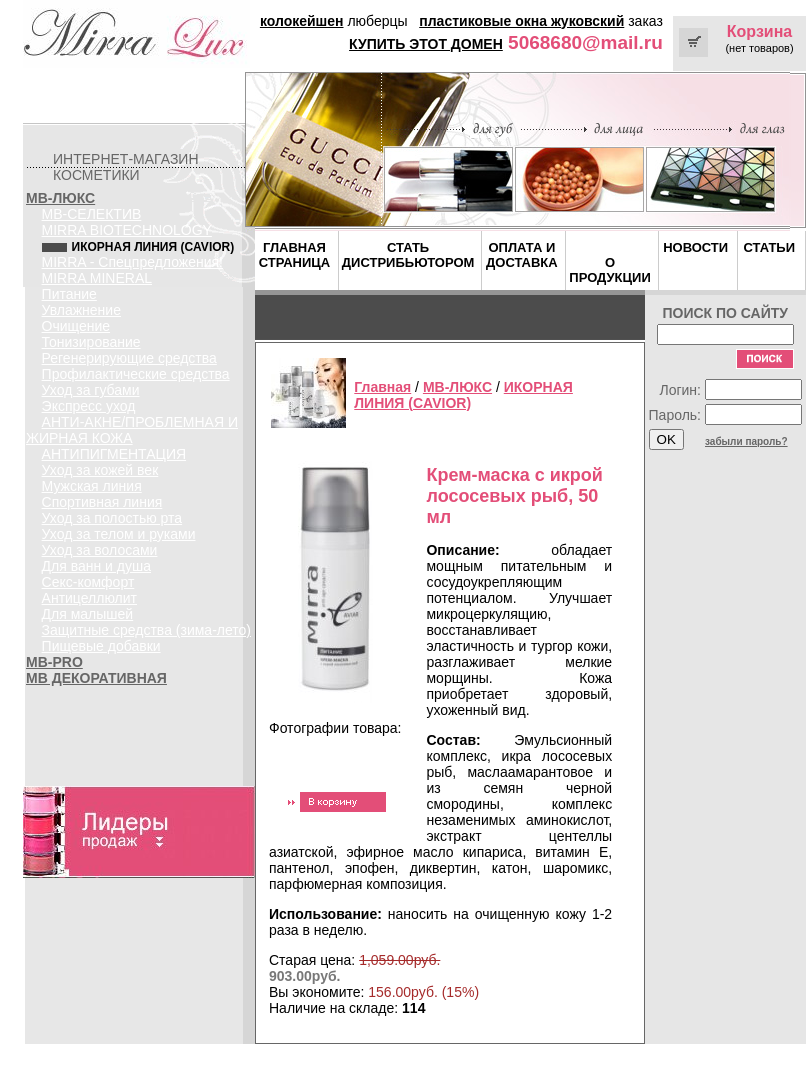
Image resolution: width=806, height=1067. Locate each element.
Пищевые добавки (101, 646)
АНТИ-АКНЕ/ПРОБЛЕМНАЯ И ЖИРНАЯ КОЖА (132, 430)
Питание (69, 294)
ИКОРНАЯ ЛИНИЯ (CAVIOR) (463, 395)
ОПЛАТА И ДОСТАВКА (522, 255)
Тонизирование (91, 342)
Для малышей (88, 614)
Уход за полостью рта (112, 518)
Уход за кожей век (100, 470)
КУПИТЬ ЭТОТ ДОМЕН (426, 44)
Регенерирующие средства (129, 358)
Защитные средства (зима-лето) (146, 630)
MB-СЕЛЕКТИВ (92, 214)
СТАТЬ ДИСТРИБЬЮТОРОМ (408, 255)
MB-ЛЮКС (60, 198)
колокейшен (302, 21)
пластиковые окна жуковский (521, 21)
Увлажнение (81, 310)
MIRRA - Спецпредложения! (132, 262)
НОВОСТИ (695, 247)
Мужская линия (92, 486)
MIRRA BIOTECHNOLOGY (127, 230)
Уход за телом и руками (119, 534)
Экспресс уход (89, 406)
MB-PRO (54, 662)
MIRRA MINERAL (97, 278)
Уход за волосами (100, 550)
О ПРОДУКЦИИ (609, 270)
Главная (382, 387)
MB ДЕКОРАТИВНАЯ (96, 678)
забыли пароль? (746, 441)
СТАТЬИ (769, 247)
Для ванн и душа (96, 566)
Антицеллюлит (89, 598)
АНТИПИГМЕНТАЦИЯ (114, 454)
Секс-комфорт (88, 582)
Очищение (76, 326)
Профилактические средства (136, 374)
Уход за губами (91, 390)
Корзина (759, 31)
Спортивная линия (102, 502)
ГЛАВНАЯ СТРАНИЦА (295, 255)
